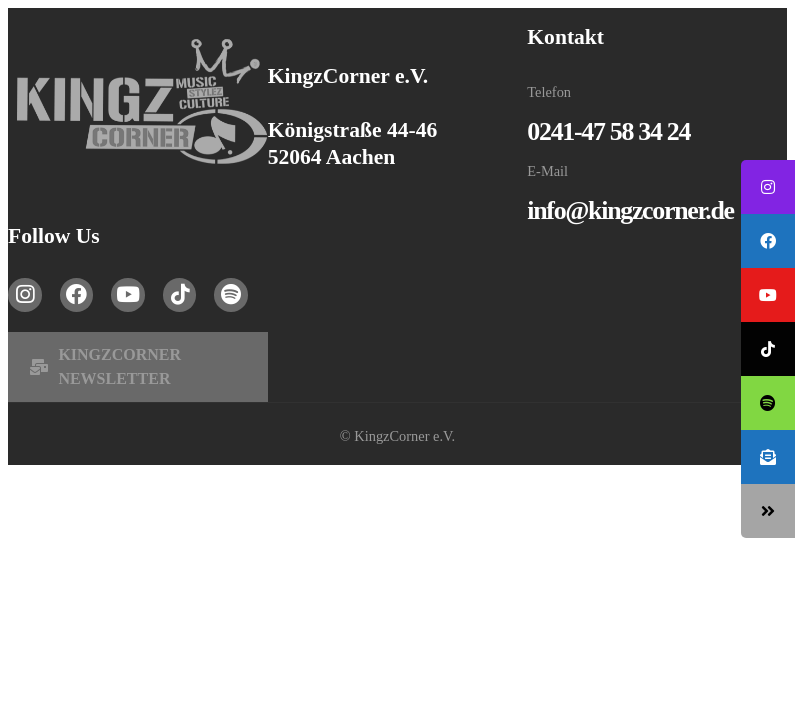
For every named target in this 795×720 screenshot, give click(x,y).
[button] (138, 367)
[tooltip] (768, 187)
